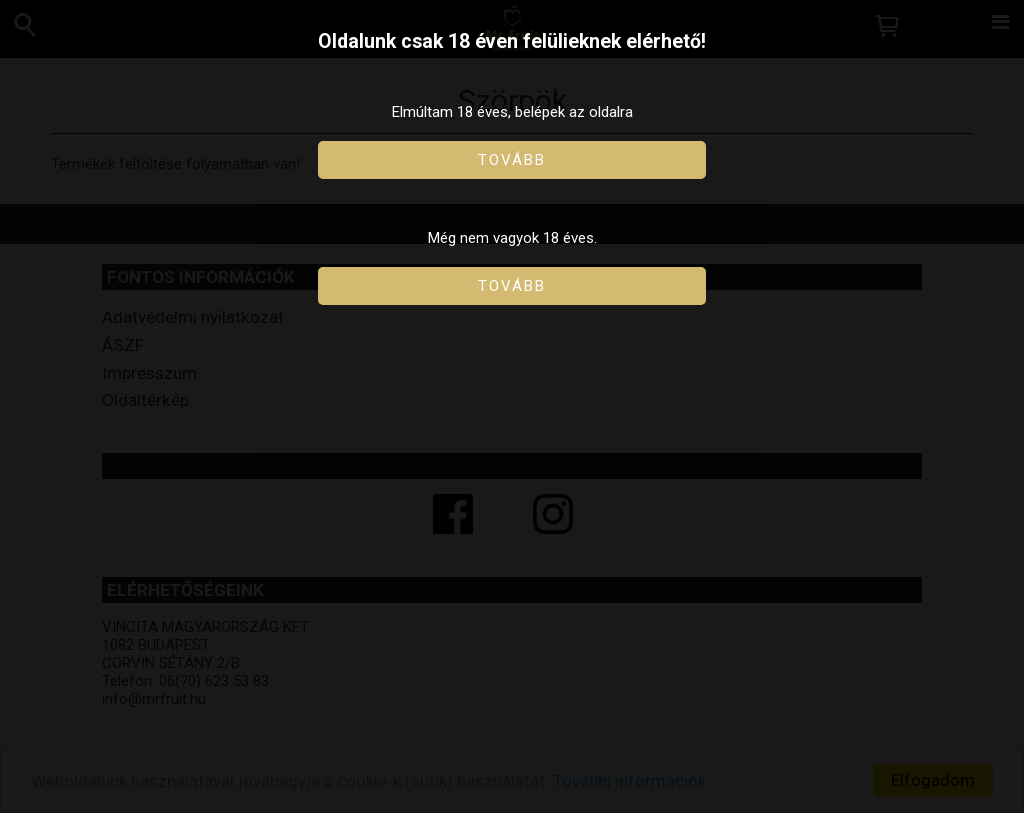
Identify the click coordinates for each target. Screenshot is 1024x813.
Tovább (512, 160)
